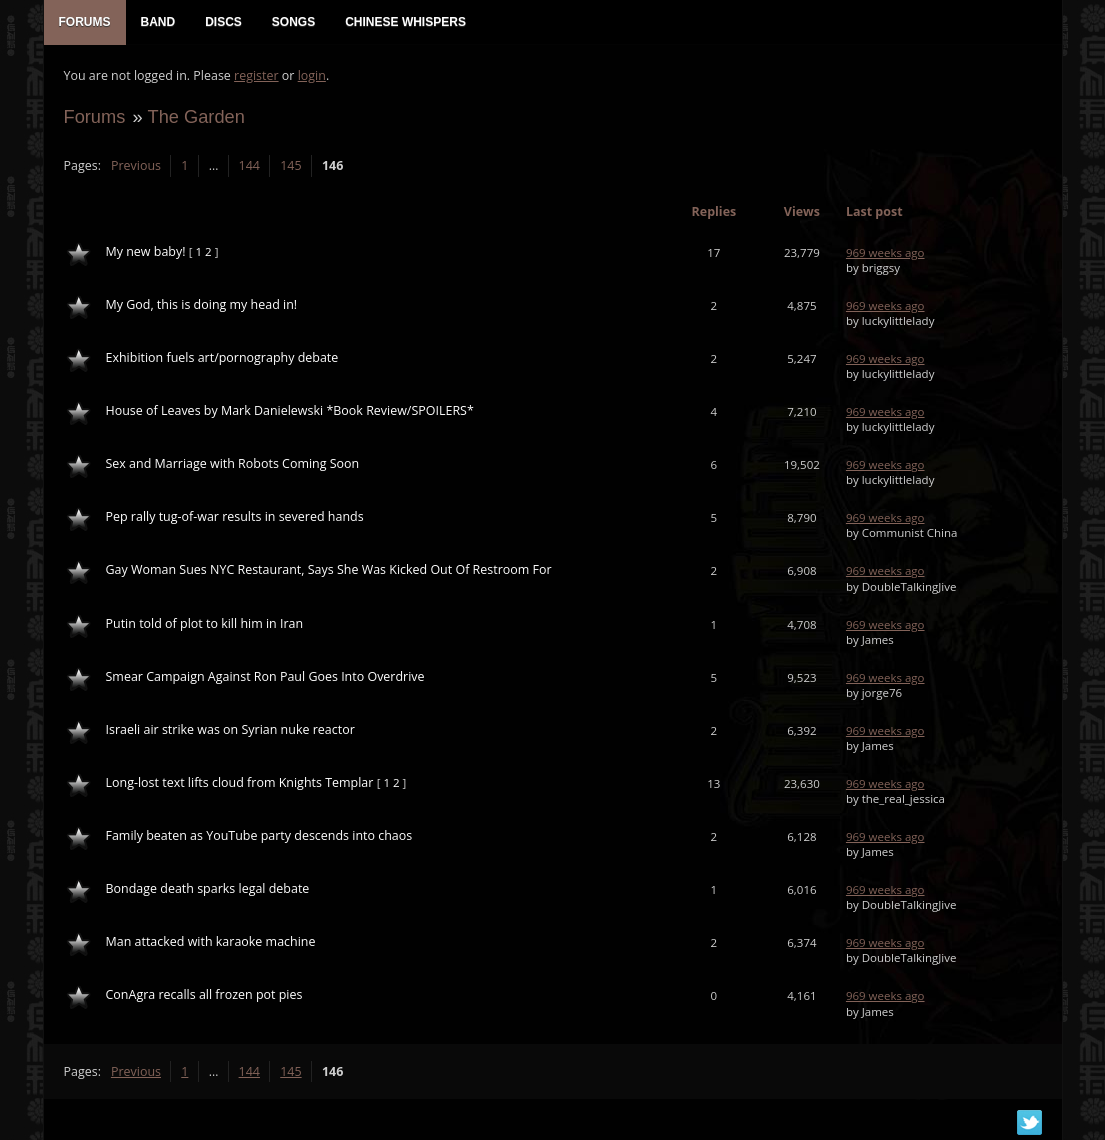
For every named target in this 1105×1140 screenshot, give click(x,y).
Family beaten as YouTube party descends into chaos (259, 835)
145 (290, 165)
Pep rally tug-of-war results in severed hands (235, 516)
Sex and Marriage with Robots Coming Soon (233, 463)
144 (249, 165)
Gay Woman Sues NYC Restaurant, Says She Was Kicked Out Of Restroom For (329, 569)
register (256, 75)
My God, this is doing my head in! (202, 304)
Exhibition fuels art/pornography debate (222, 357)
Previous (136, 165)
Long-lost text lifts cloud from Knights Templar (240, 782)
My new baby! (146, 251)
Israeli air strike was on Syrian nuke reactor (230, 729)
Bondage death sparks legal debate (208, 888)
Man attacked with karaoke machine (211, 941)
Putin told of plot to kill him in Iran (205, 623)
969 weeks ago (885, 252)
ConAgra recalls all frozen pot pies (204, 994)
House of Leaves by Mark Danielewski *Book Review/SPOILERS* (290, 410)
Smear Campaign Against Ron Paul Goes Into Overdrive (265, 676)
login (312, 75)
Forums (95, 116)
